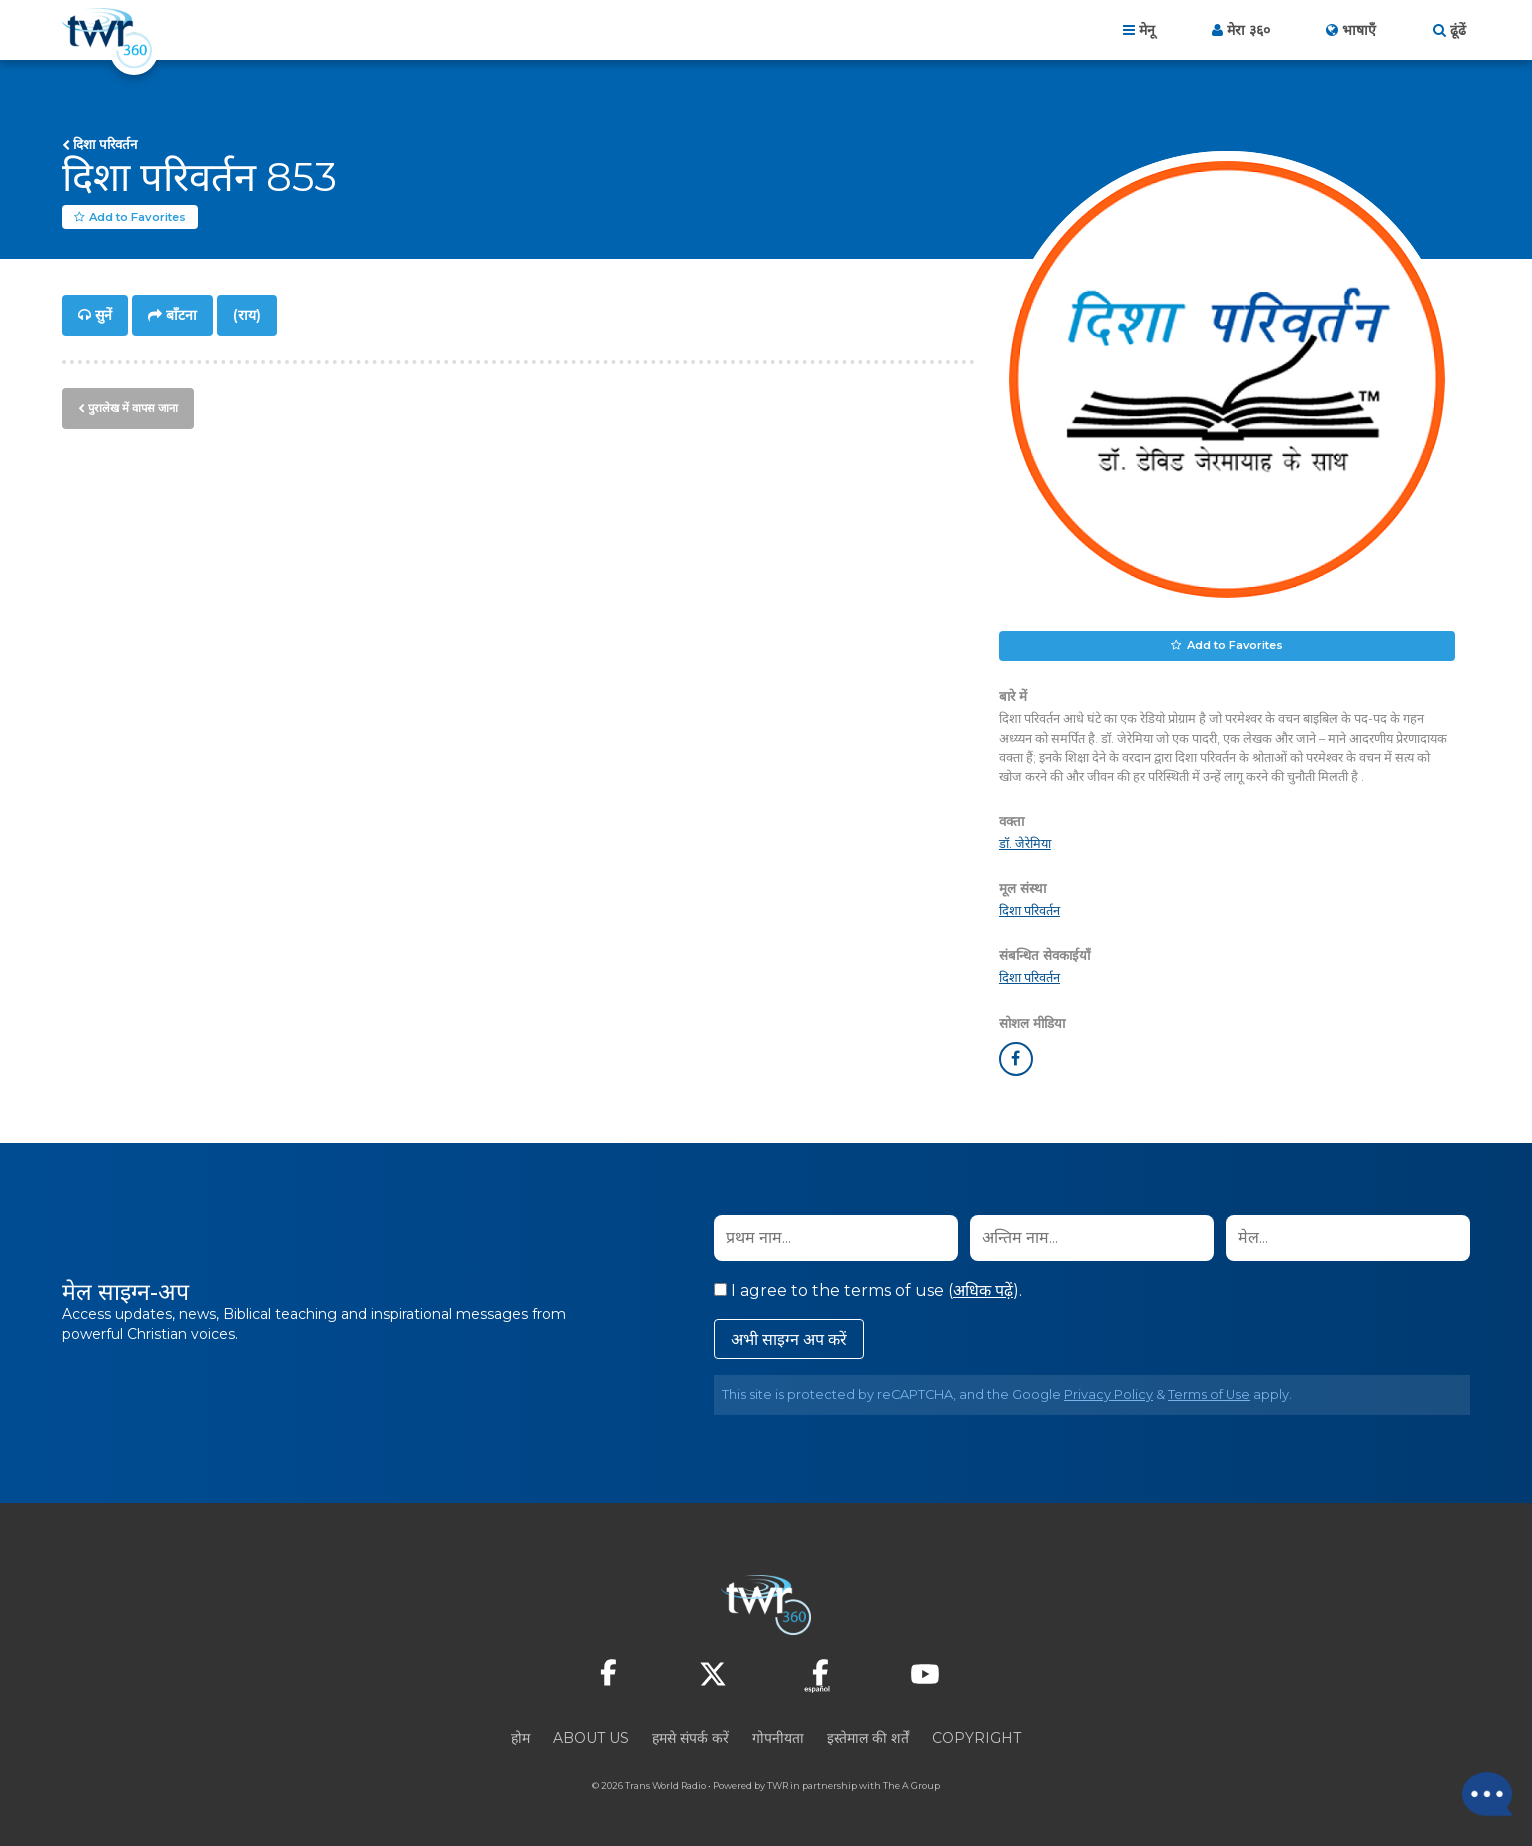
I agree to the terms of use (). (868, 1290)
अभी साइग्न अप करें (789, 1339)
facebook (1016, 1059)
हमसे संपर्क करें (690, 1738)
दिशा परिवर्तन (105, 144)
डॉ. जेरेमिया (1025, 844)
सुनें (103, 316)
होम (520, 1738)
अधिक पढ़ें (983, 1290)
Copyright (976, 1738)
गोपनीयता (778, 1738)
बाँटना (181, 316)
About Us (591, 1738)
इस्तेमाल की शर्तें (868, 1738)
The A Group (911, 1785)
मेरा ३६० (1248, 30)
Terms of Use (1209, 1394)
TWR (777, 1785)
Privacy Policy (1108, 1394)
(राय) (247, 316)
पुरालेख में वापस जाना (133, 407)
